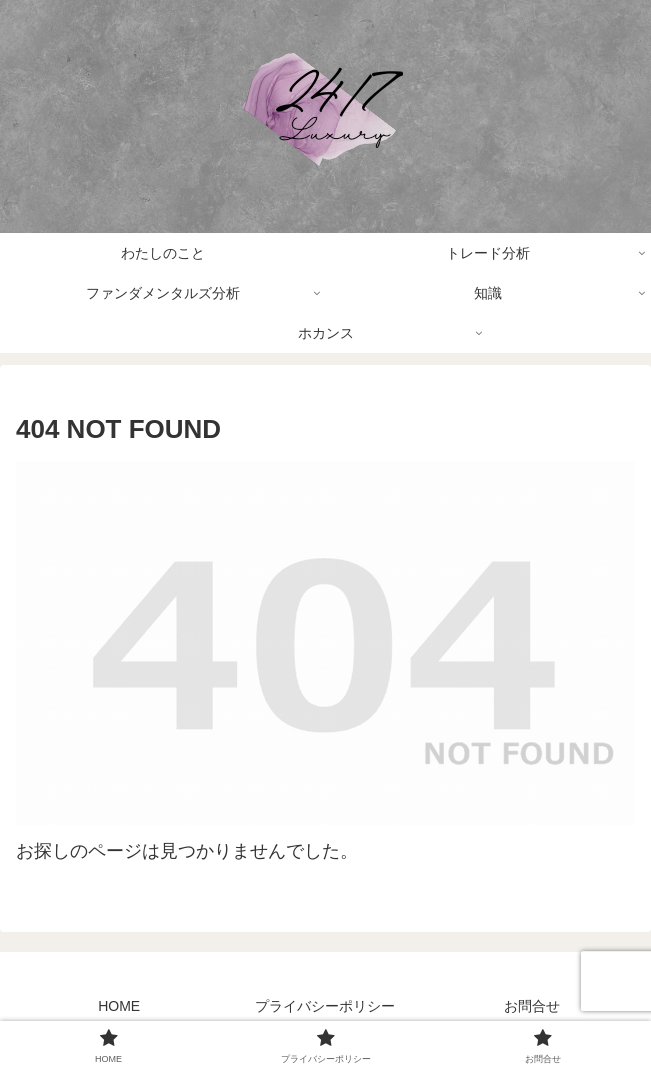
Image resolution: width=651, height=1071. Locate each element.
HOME (119, 1006)
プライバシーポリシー (325, 1006)
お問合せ (532, 1006)
